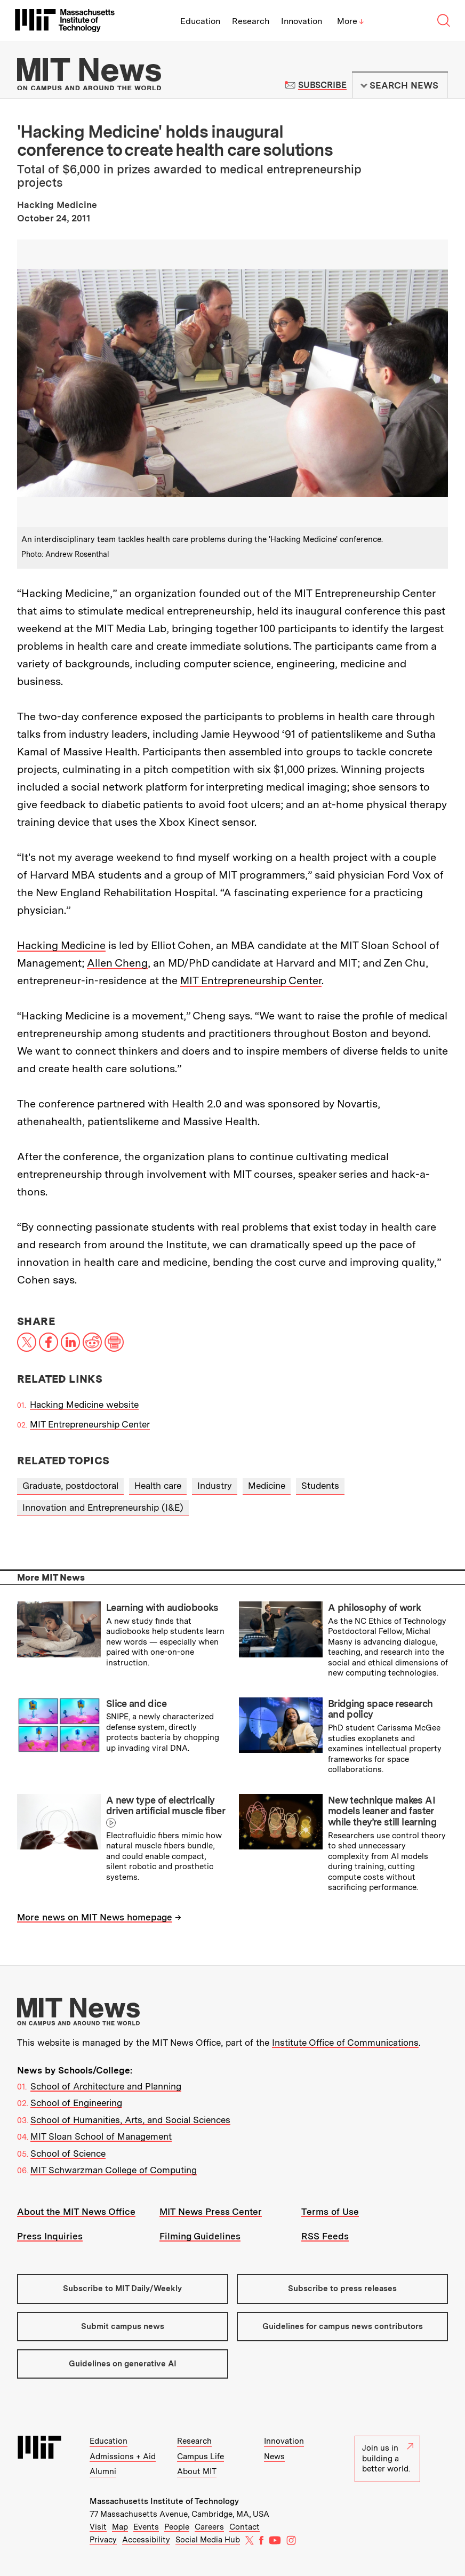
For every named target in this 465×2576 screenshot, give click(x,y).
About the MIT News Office (76, 2211)
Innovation (301, 21)
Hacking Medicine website (84, 1404)
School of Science (68, 2153)
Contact (244, 2527)
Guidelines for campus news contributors (342, 2326)
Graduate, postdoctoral (70, 1485)
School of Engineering (76, 2103)
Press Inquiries (50, 2236)
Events (146, 2527)
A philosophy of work (374, 1607)
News (274, 2456)
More (350, 21)
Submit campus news (122, 2326)
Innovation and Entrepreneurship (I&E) (102, 1507)
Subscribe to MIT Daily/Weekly (122, 2288)
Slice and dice (136, 1703)
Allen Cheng (117, 962)
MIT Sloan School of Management (101, 2136)
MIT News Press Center (210, 2211)
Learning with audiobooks (162, 1607)
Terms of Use (330, 2211)
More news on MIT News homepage (94, 1917)
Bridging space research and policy (380, 1709)
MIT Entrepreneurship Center (251, 980)
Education (200, 21)
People (176, 2527)
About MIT (197, 2471)
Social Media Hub (207, 2540)
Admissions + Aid (123, 2456)
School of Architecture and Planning (105, 2086)
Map (120, 2527)
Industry (214, 1485)
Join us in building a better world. (387, 2458)
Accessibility (146, 2540)
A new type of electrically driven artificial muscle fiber (165, 1806)
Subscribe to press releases (342, 2288)
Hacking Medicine (61, 945)
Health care (157, 1485)
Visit (98, 2527)
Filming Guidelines (199, 2236)
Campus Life (200, 2456)
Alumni (103, 2471)
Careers (209, 2527)
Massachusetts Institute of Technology (164, 2501)
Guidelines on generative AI (123, 2363)
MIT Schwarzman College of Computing (113, 2170)
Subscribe (322, 85)
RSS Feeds (325, 2236)
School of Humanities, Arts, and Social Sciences (130, 2120)
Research (250, 21)
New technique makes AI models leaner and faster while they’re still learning (382, 1811)
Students (320, 1485)
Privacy (103, 2540)
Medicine (266, 1485)
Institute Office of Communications (345, 2042)
